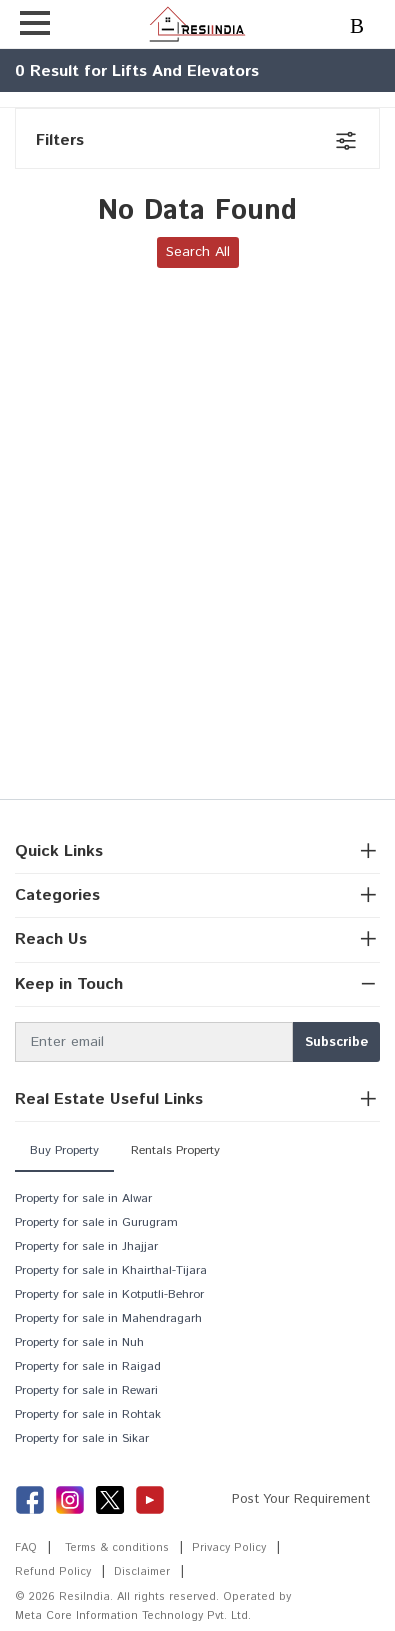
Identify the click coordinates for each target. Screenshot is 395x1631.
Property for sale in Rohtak (88, 1414)
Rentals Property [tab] (175, 1150)
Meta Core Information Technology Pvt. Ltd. (133, 1616)
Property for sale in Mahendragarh (108, 1318)
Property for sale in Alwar (83, 1198)
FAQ (26, 1548)
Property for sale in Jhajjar (86, 1246)
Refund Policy (53, 1572)
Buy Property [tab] (64, 1150)
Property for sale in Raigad (88, 1366)
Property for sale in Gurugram (96, 1222)
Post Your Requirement (301, 1499)
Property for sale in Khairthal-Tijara (111, 1270)
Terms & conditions (117, 1548)
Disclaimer (142, 1572)
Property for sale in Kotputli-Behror (109, 1294)
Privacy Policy (229, 1548)
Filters (60, 140)
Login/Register (365, 27)
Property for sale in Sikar (82, 1438)
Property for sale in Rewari (86, 1390)
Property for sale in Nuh (79, 1342)
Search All (198, 252)
